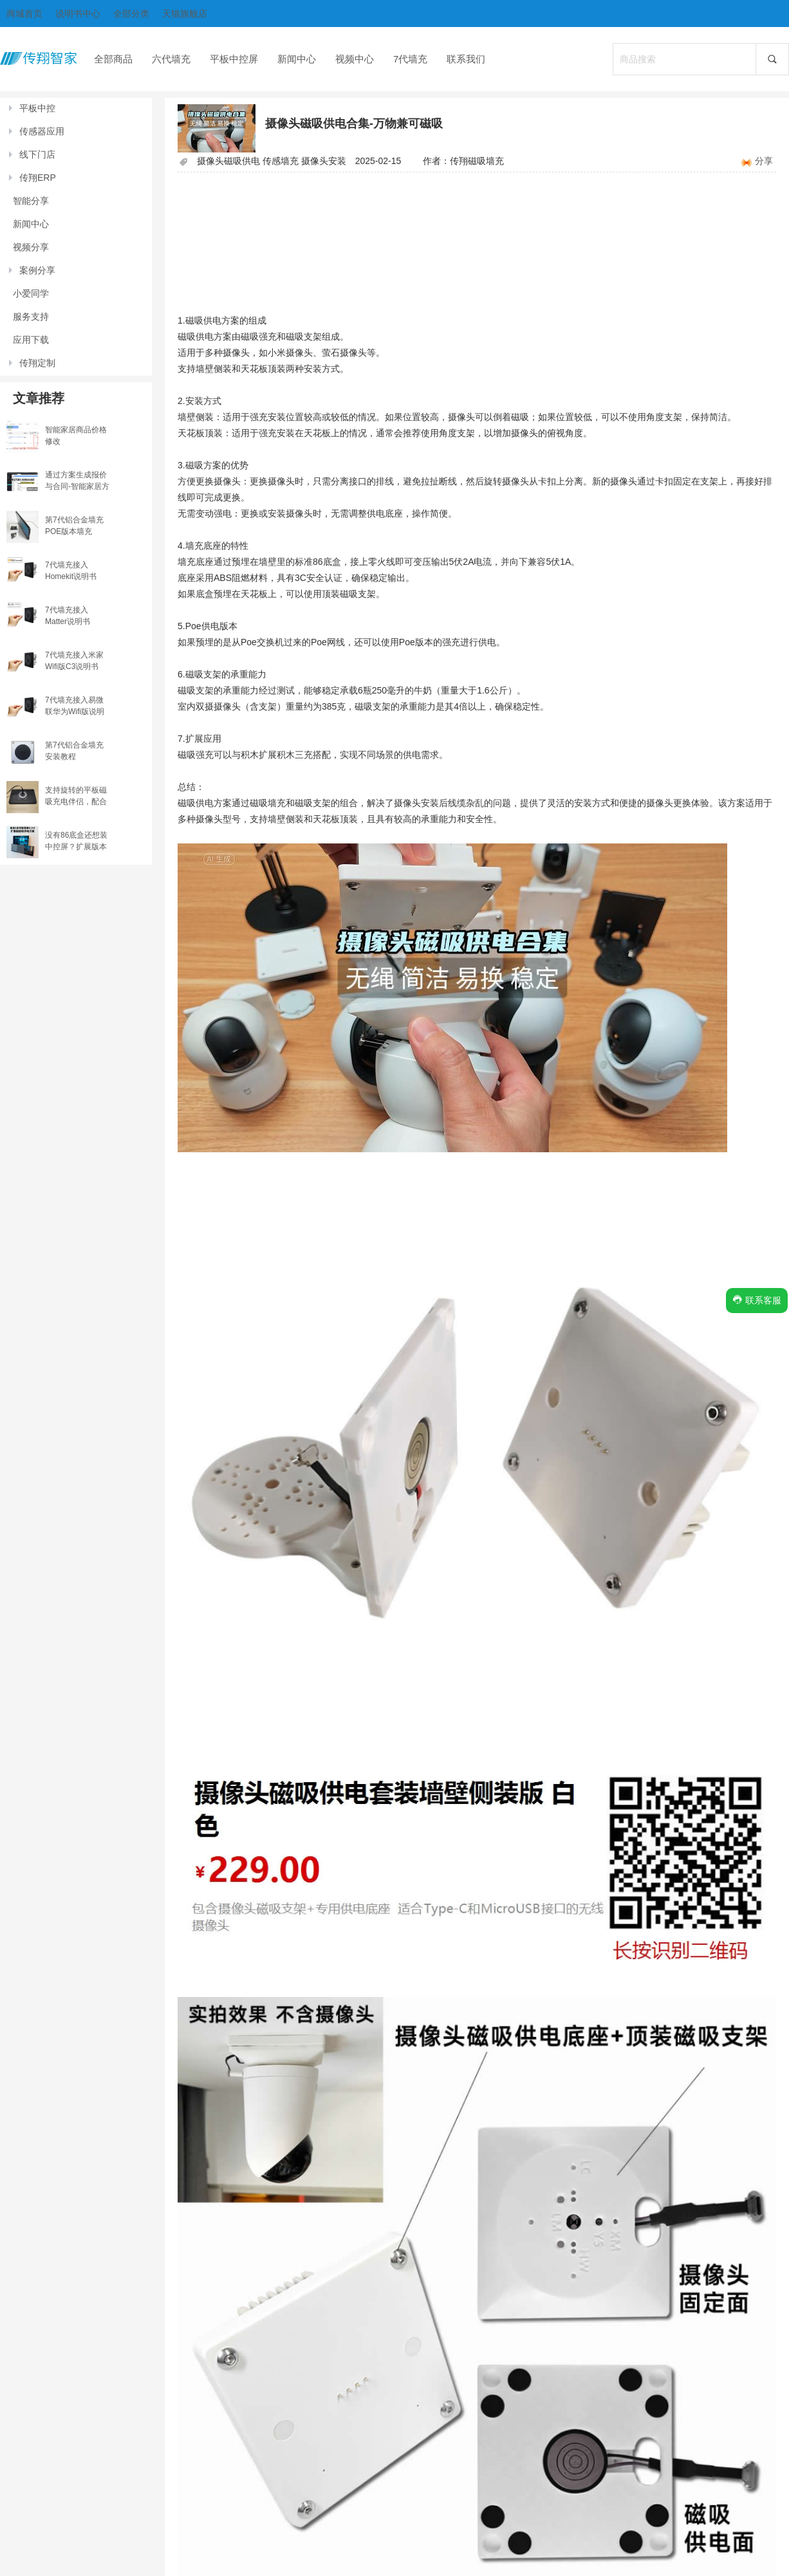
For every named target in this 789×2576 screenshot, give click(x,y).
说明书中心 (77, 13)
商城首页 (24, 13)
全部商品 (113, 58)
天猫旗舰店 (184, 13)
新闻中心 (296, 58)
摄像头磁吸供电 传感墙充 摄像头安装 (271, 161)
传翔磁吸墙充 (477, 161)
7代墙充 (410, 58)
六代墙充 (171, 58)
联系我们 (466, 58)
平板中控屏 (234, 58)
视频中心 (354, 58)
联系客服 (756, 1299)
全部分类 (131, 13)
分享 (764, 161)
